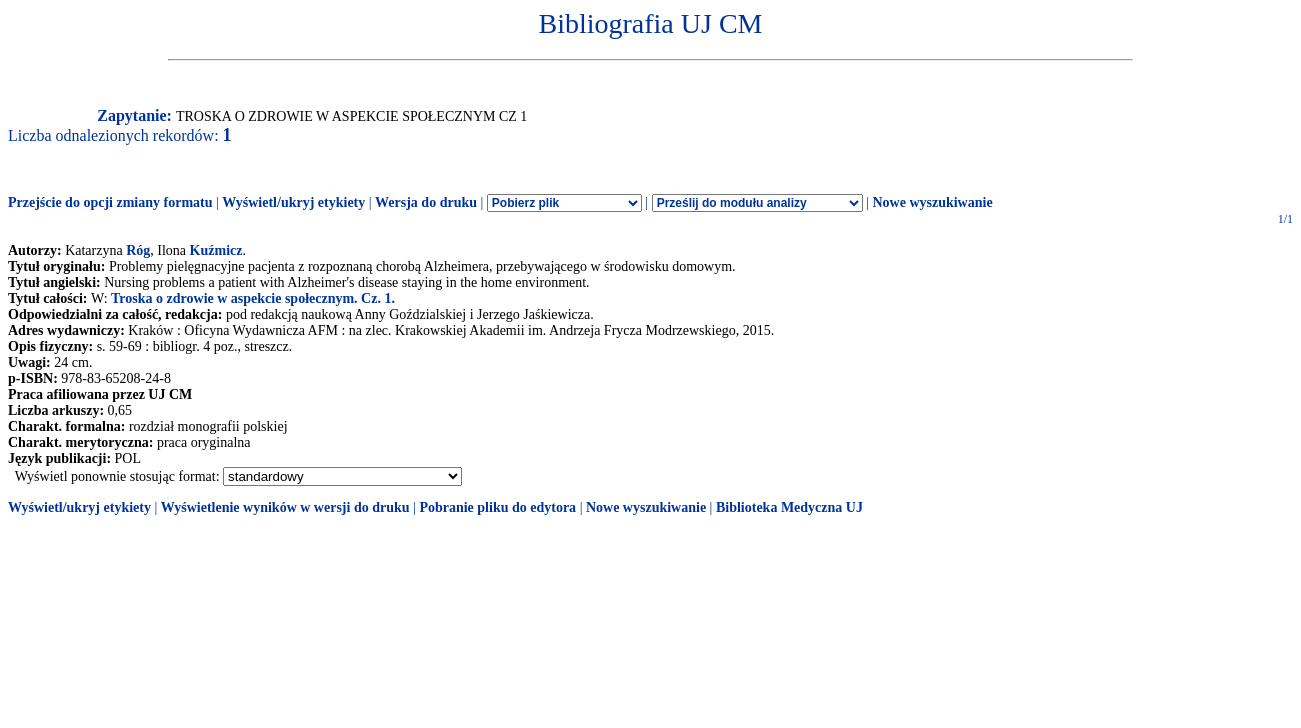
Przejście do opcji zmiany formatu (110, 202)
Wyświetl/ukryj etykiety (293, 202)
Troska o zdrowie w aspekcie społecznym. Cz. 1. (253, 298)
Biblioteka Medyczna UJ (789, 507)
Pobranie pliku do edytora (497, 507)
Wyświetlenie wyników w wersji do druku (285, 507)
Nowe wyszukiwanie (932, 202)
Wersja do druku (426, 202)
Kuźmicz (216, 250)
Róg (138, 250)
